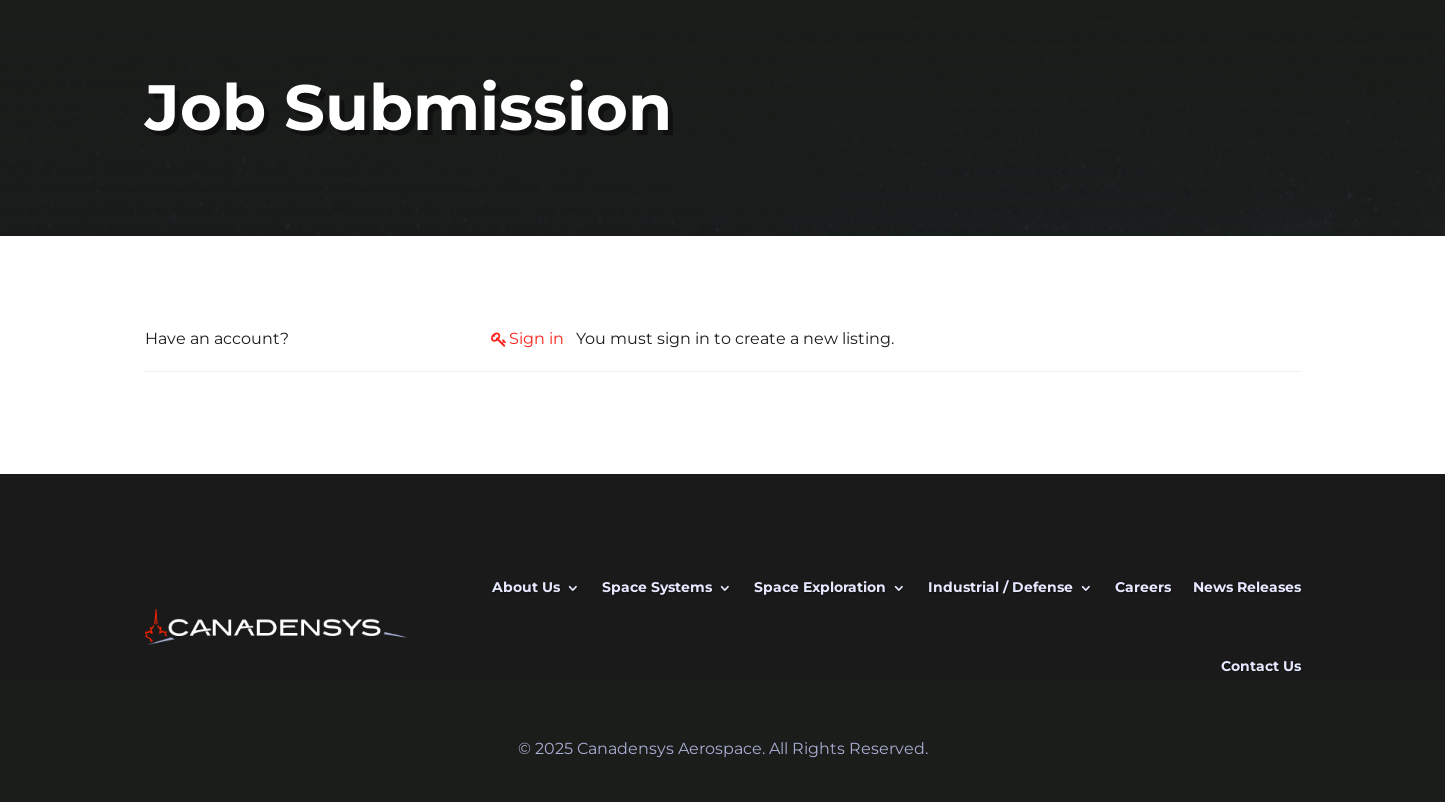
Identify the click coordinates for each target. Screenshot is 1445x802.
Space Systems (657, 587)
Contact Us (1261, 666)
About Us (526, 587)
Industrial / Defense (1000, 587)
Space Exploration (820, 587)
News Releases (1247, 587)
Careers (1143, 587)
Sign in (536, 338)
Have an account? (217, 338)
